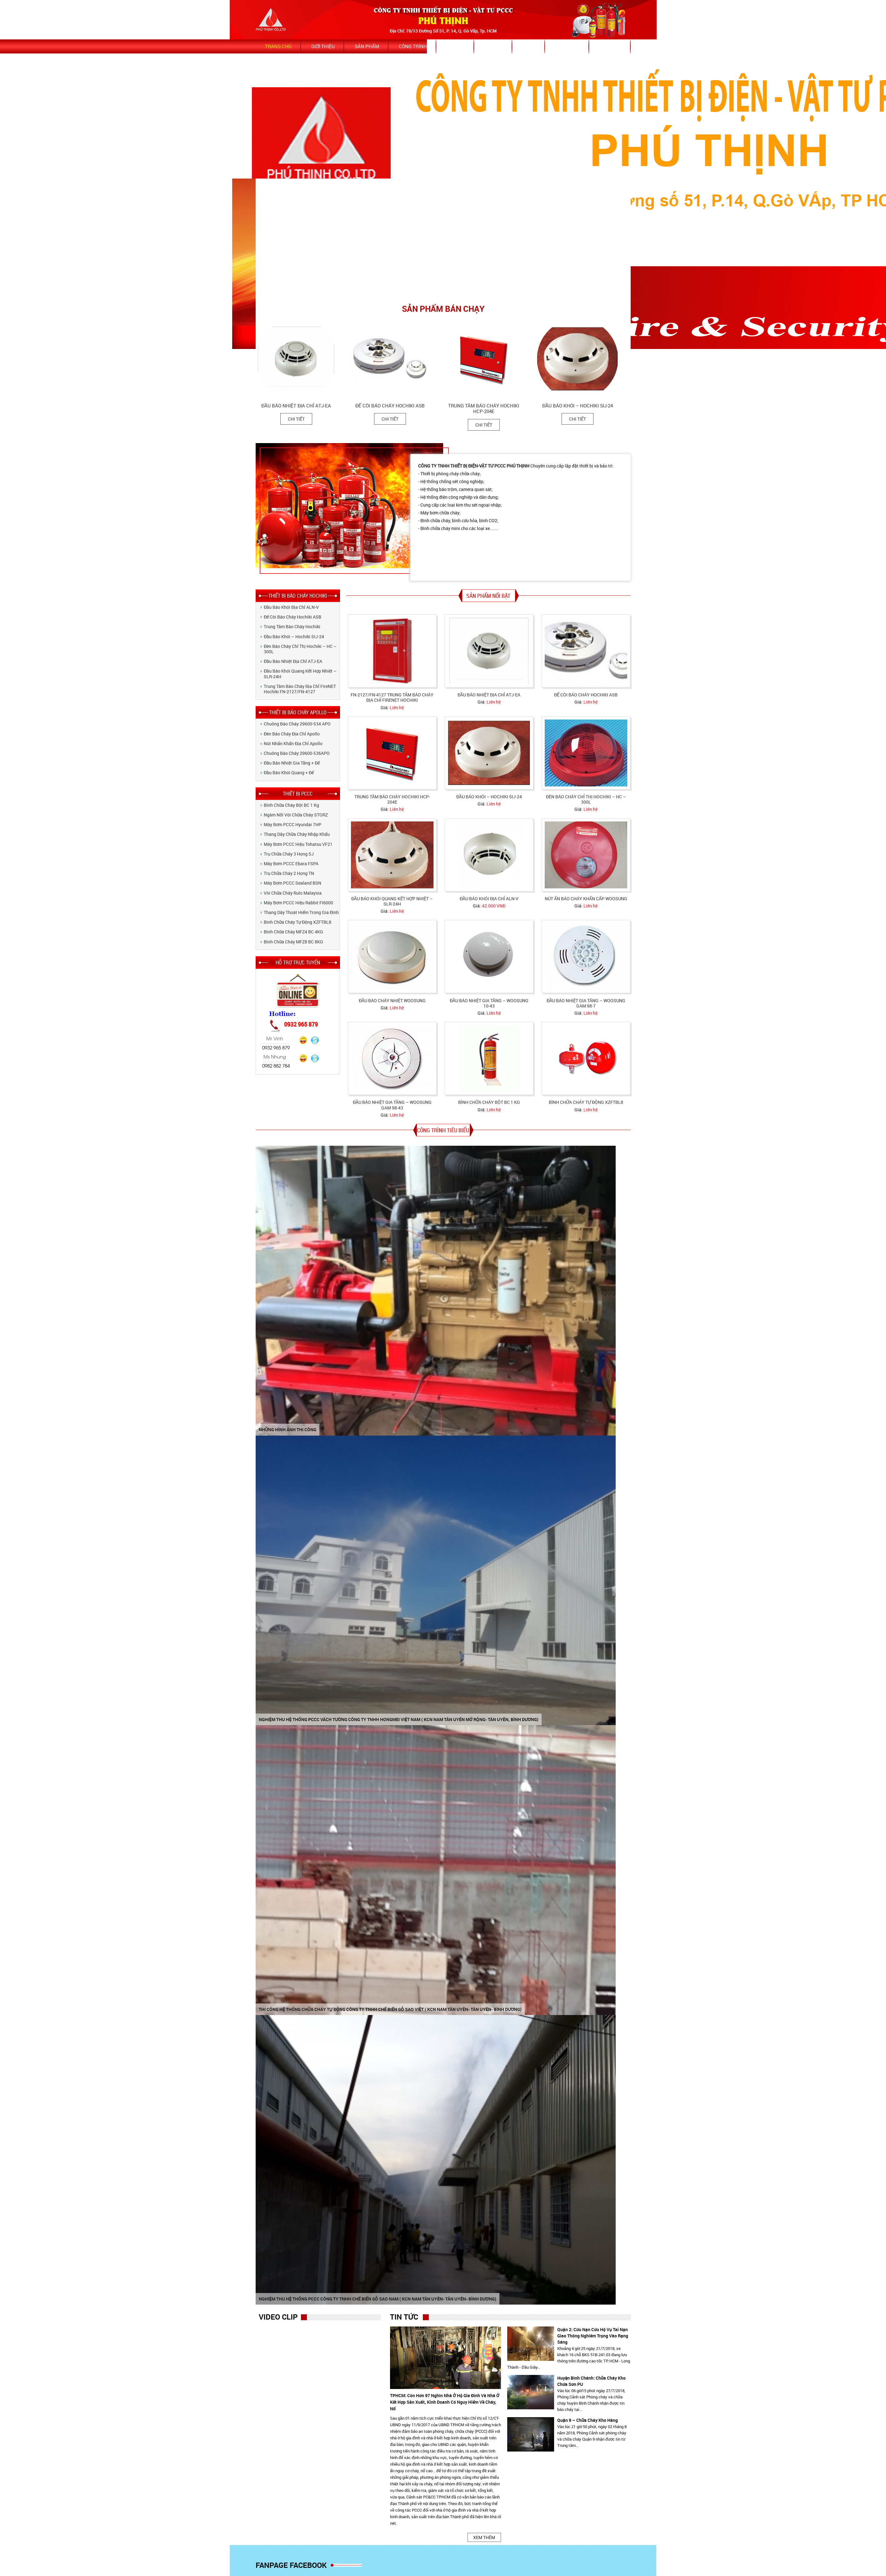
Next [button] (627, 314)
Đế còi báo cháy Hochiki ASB (393, 405)
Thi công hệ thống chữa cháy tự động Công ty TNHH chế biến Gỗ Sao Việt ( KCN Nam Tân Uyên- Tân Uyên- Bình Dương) (390, 2009)
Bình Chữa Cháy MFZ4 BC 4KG (293, 932)
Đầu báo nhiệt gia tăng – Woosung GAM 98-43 (392, 1104)
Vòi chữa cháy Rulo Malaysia (293, 893)
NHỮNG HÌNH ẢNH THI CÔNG (287, 1429)
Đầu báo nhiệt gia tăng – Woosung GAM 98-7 (586, 1003)
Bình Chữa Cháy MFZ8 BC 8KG (293, 942)
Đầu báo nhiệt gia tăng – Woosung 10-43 (489, 1003)
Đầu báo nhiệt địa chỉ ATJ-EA (299, 405)
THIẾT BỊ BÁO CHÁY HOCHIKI (297, 595)
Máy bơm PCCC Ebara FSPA (291, 863)
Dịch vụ (494, 46)
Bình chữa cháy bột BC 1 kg (291, 805)
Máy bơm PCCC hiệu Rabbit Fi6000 (298, 903)
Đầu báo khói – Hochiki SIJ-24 (580, 405)
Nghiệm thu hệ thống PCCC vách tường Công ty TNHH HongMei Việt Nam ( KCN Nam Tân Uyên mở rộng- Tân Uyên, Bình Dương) (398, 1719)
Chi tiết (299, 419)
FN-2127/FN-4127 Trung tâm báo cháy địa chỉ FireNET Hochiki (392, 697)
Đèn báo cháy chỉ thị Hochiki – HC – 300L (300, 648)
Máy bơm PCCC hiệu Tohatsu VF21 (298, 844)
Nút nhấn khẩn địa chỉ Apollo (293, 743)
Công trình (413, 46)
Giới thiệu (323, 46)
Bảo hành (568, 46)
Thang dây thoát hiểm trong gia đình (301, 912)
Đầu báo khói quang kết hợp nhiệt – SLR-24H (300, 673)
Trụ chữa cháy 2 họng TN (289, 873)
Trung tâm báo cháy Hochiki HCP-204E (486, 408)
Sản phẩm (367, 46)
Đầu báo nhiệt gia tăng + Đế (292, 763)
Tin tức (456, 46)
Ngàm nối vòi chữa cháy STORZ (296, 815)
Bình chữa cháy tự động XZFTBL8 (297, 922)
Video (529, 46)
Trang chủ (278, 46)
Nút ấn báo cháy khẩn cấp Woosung (586, 899)
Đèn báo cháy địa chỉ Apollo (292, 734)
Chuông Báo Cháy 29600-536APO (297, 753)
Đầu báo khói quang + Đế (289, 772)
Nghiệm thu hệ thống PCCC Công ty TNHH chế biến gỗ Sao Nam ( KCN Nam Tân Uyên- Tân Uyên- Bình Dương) (377, 2299)
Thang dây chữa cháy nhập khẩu (297, 834)
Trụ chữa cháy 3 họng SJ (289, 854)
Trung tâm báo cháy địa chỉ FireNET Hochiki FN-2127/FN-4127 (300, 689)
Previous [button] (620, 314)
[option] (305, 373)
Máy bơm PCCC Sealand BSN (292, 883)
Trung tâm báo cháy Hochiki (292, 626)
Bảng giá (610, 46)
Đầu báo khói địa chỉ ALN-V (291, 607)
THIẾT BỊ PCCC (298, 793)
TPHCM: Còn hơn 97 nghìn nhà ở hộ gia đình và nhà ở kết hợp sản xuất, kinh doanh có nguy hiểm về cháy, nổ (444, 2402)
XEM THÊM (484, 2537)
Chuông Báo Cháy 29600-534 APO (297, 724)
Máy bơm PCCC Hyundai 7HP (292, 824)
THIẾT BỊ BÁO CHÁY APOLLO (298, 712)
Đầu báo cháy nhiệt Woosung (392, 1000)
